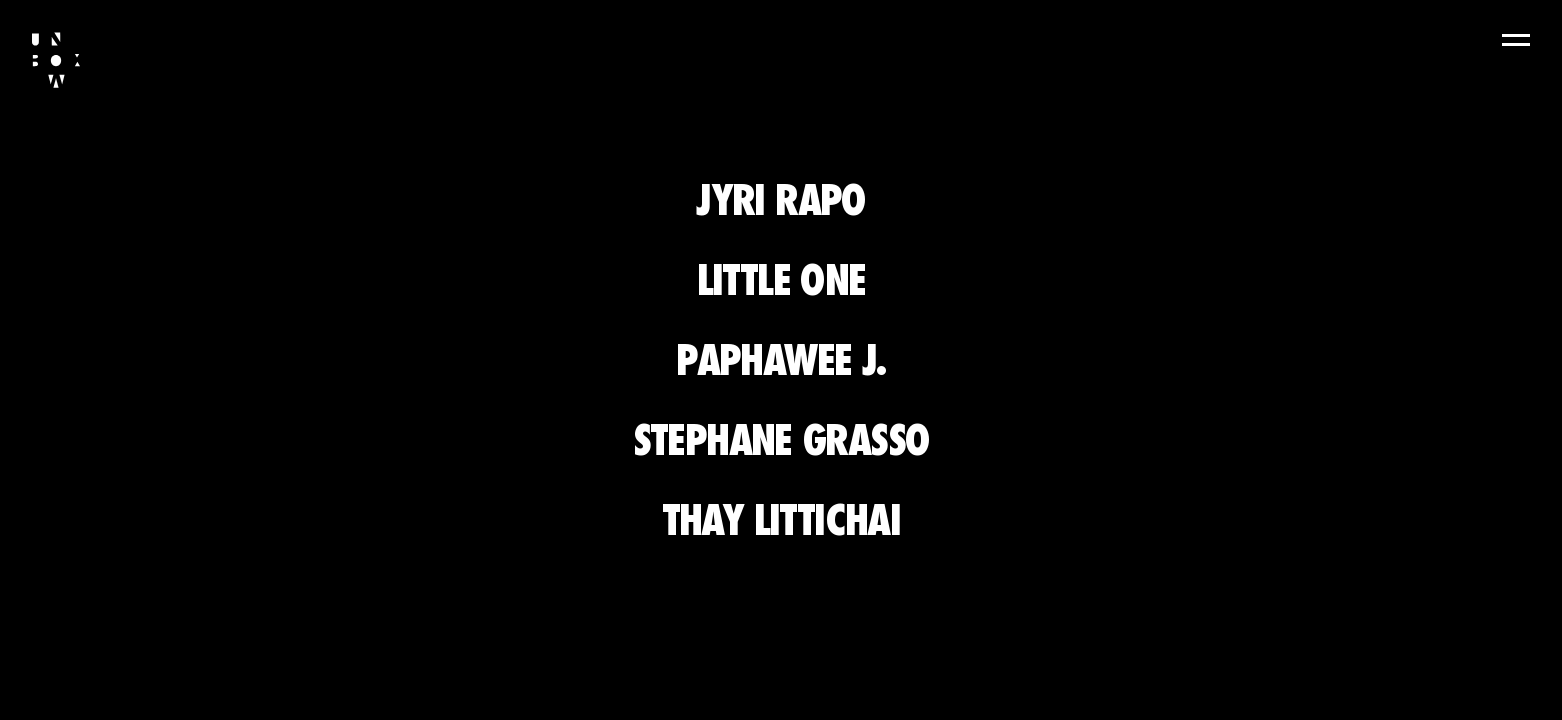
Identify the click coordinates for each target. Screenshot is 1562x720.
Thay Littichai (781, 520)
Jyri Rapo (781, 200)
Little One (781, 280)
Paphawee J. (780, 360)
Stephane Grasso (781, 440)
